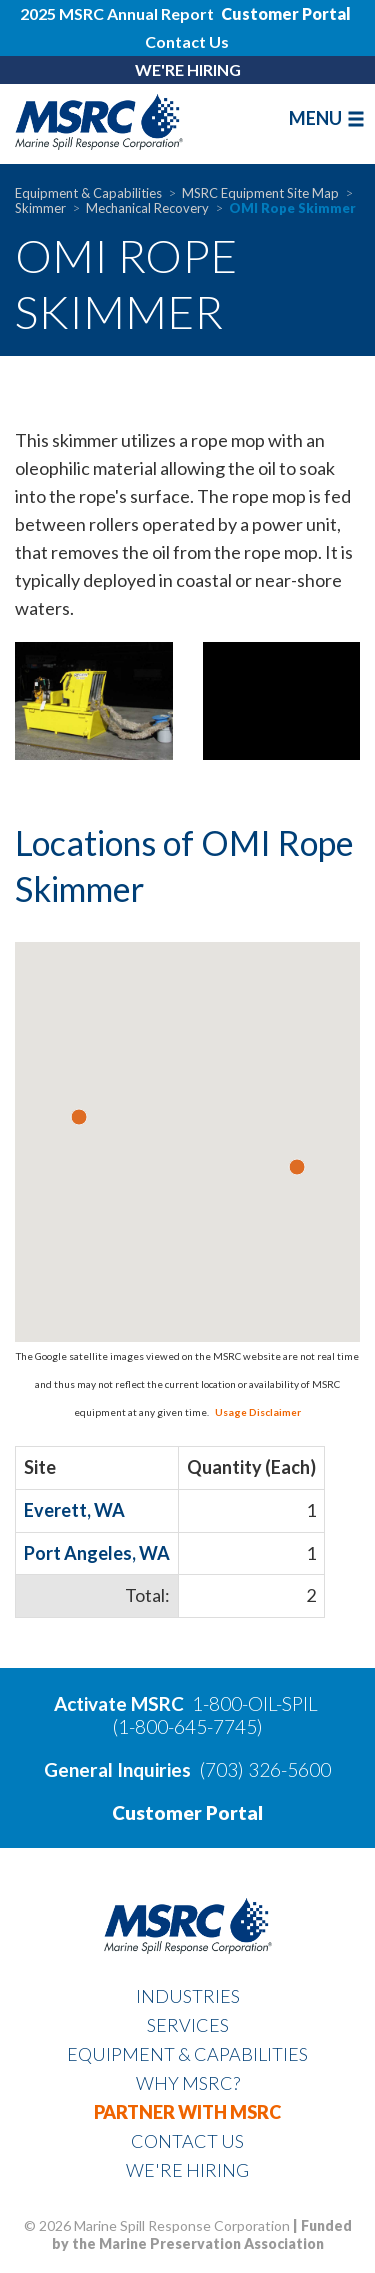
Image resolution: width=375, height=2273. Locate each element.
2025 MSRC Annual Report (118, 13)
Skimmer (40, 208)
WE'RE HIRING (188, 69)
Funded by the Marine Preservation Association (202, 2234)
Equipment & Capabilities (88, 193)
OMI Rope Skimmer (292, 208)
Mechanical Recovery (147, 208)
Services (188, 2025)
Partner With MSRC (187, 2112)
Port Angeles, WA (97, 1553)
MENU (327, 118)
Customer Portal (187, 1812)
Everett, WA (74, 1510)
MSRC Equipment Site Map (260, 193)
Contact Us (187, 41)
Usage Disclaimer (256, 1412)
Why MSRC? (188, 2083)
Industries (188, 1996)
